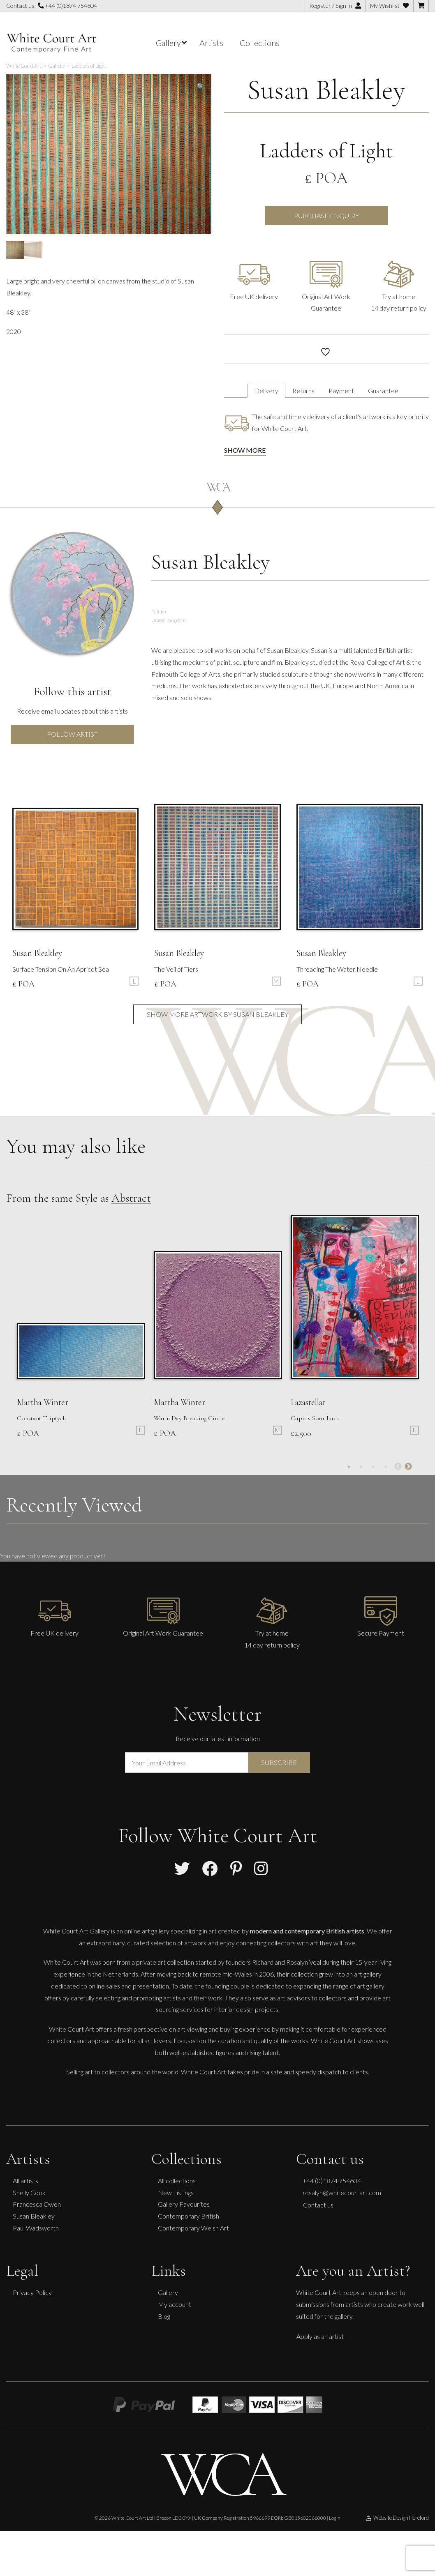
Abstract (131, 1198)
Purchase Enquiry (326, 215)
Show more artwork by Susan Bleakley (217, 1014)
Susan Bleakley (326, 89)
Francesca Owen (37, 2204)
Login (334, 2518)
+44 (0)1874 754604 (67, 5)
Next (408, 1467)
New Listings (176, 2192)
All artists (25, 2180)
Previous (398, 1467)
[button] (201, 86)
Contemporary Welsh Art (193, 2228)
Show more (245, 450)
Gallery (168, 2292)
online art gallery (146, 1931)
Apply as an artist (320, 2336)
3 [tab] (373, 1467)
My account (174, 2304)
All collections (177, 2180)
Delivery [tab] (266, 390)
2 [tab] (361, 1467)
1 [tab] (349, 1467)
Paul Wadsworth (36, 2228)
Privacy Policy (32, 2292)
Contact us (318, 2205)
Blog (164, 2316)
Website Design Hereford (397, 2517)
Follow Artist (72, 734)
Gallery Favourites (184, 2204)
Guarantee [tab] (383, 390)
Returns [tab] (303, 390)
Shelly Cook (29, 2192)
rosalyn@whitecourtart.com (342, 2192)
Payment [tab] (341, 390)
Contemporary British (188, 2216)
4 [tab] (386, 1467)
